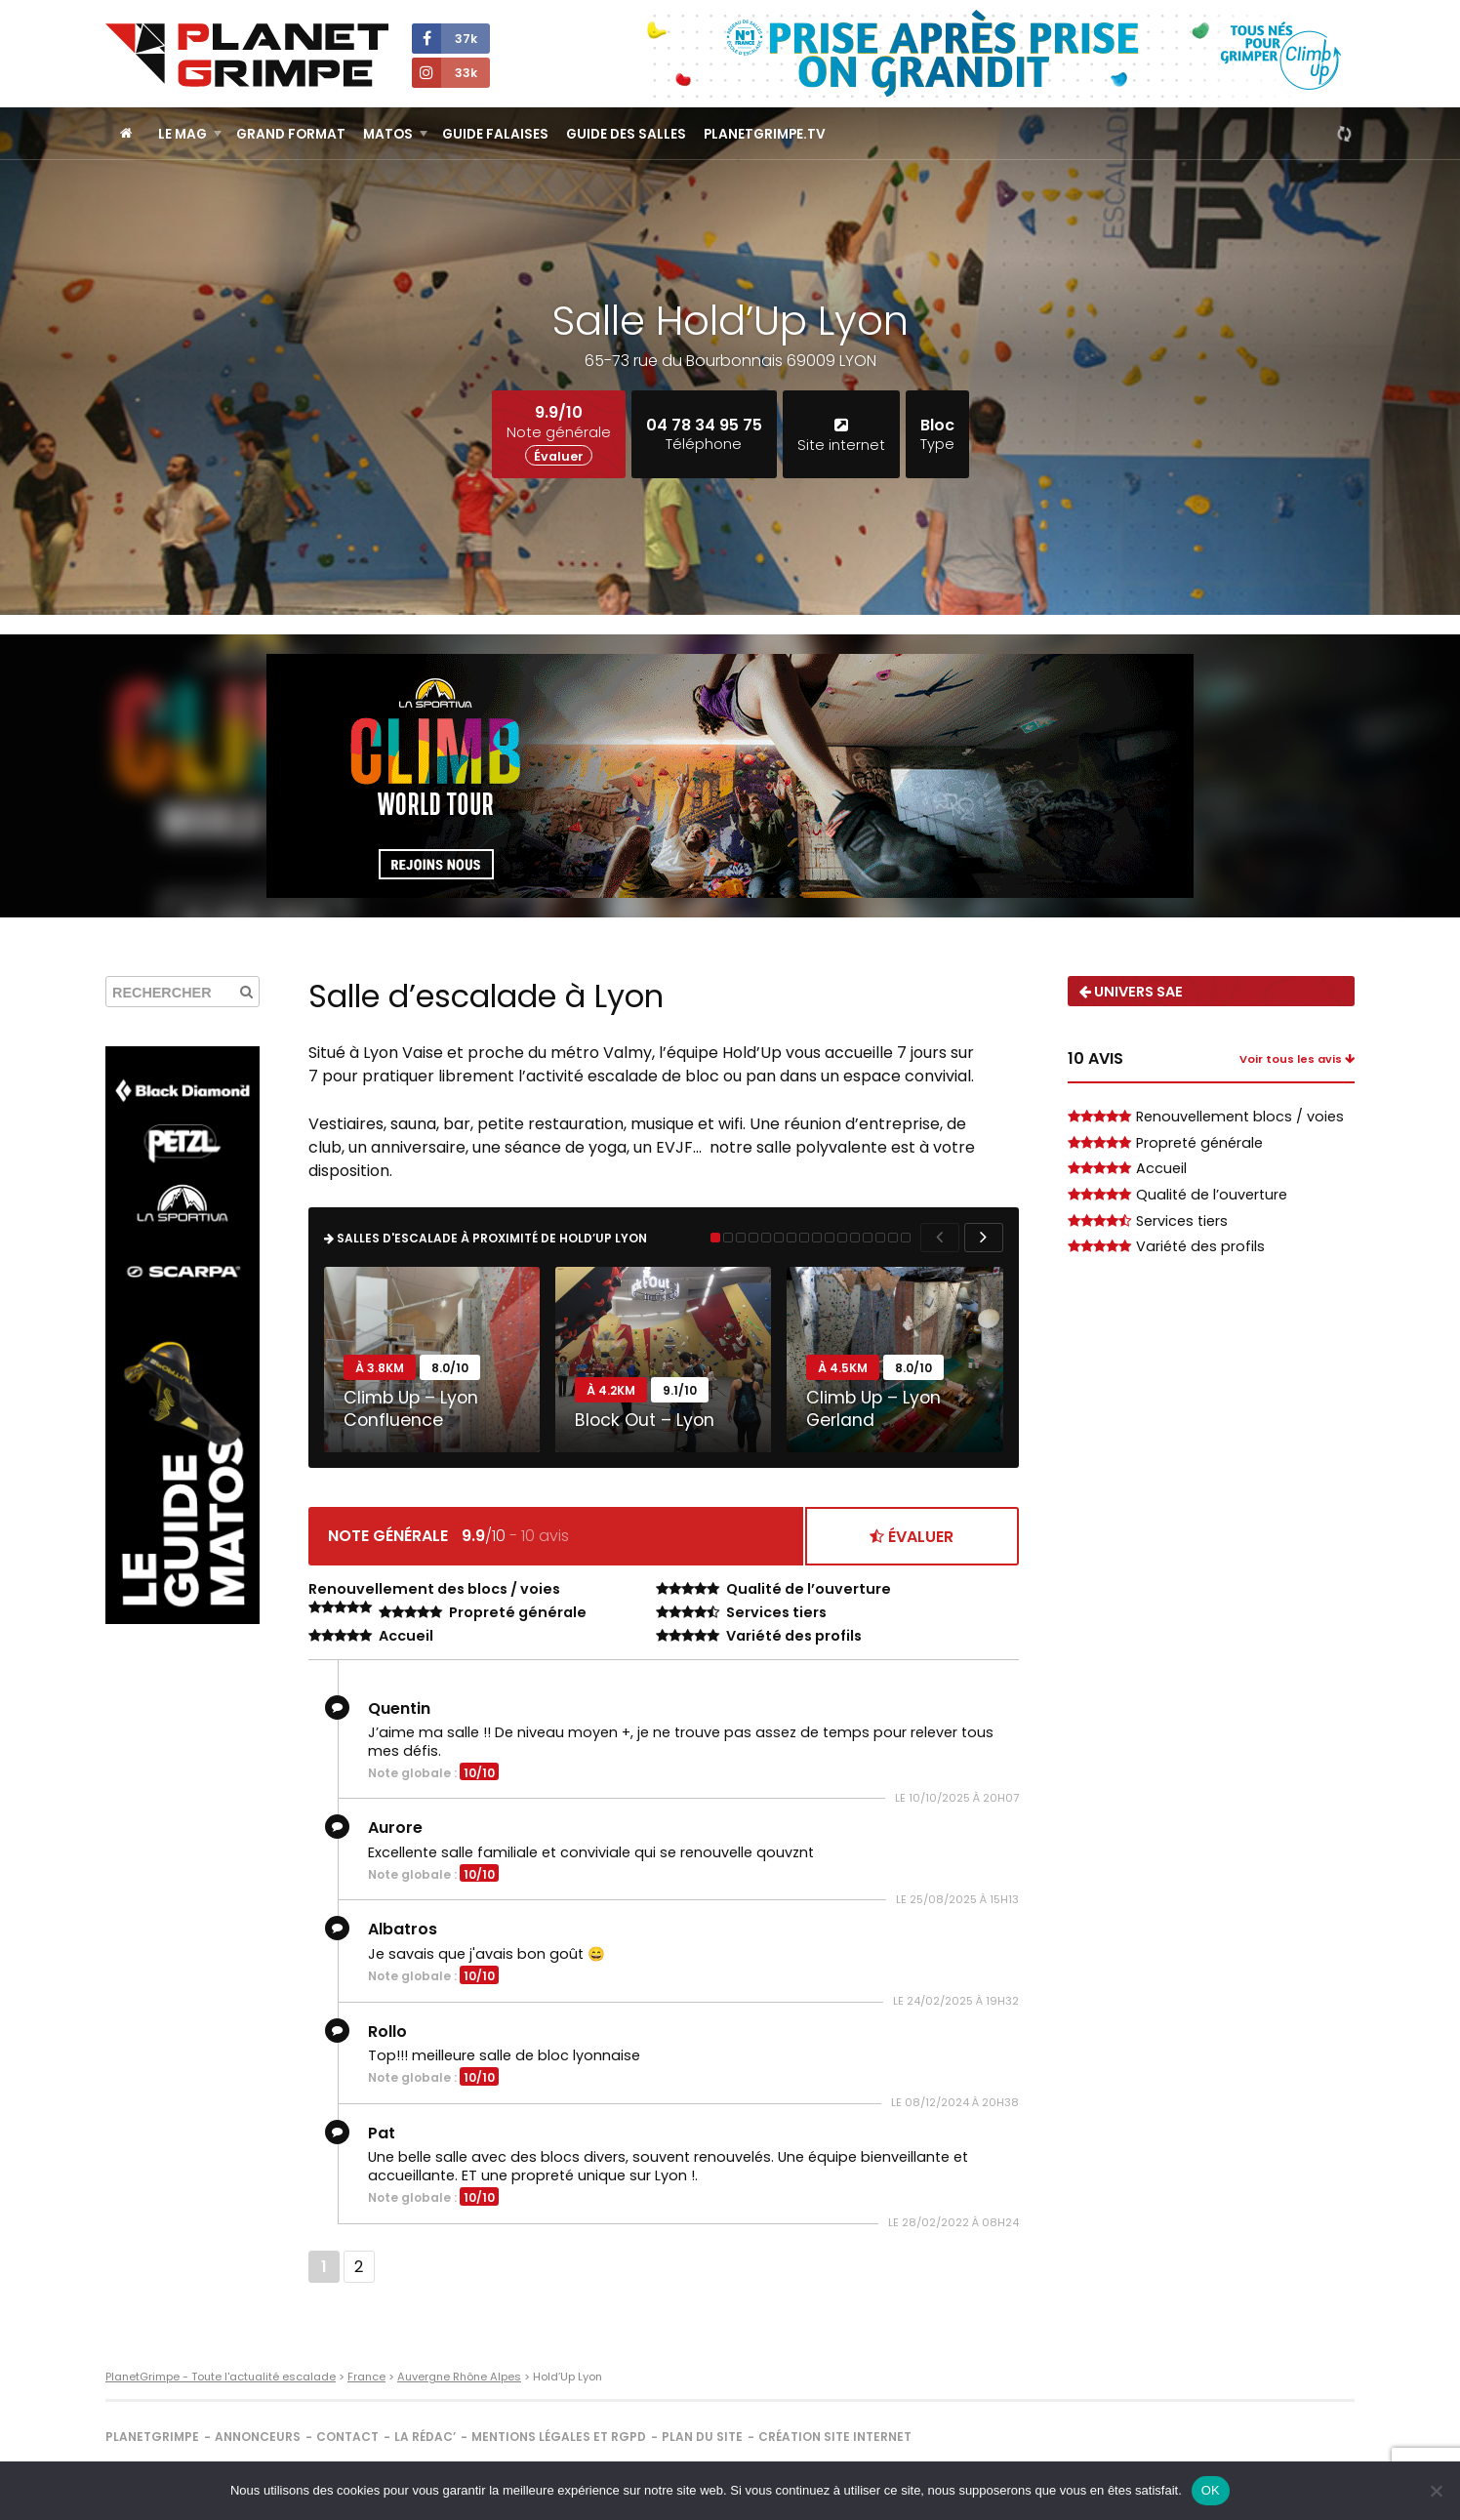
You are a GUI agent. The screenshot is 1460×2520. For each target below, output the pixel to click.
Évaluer (559, 456)
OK (1210, 2490)
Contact (347, 2436)
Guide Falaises (495, 134)
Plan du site (702, 2436)
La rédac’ (425, 2436)
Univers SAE (1131, 991)
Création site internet (835, 2436)
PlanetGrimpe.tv (765, 134)
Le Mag (182, 134)
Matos (388, 134)
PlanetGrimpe (152, 2436)
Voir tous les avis (1297, 1059)
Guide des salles (626, 134)
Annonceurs (258, 2436)
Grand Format (290, 134)
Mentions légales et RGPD (558, 2436)
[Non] (1435, 2490)
